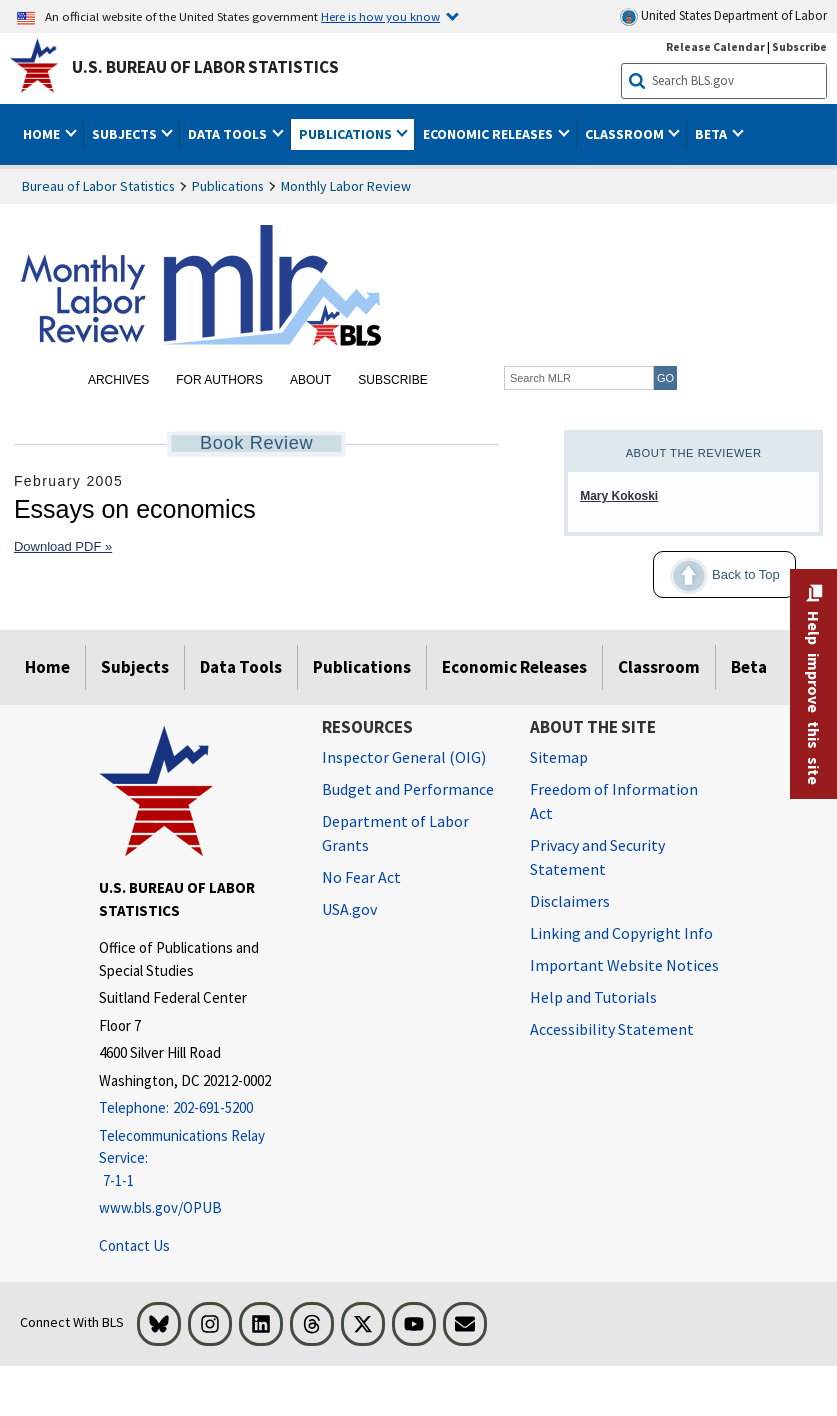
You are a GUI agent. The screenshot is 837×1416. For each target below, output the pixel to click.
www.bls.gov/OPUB (160, 1207)
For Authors (219, 380)
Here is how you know (380, 16)
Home (47, 667)
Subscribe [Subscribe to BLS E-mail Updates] (799, 46)
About (310, 380)
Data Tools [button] (229, 134)
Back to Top (716, 576)
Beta (749, 667)
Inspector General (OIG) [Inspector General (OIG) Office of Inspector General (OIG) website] (404, 757)
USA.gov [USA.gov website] (349, 909)
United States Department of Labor (723, 16)
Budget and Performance (408, 789)
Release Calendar (715, 46)
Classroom (659, 667)
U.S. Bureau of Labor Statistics (205, 67)
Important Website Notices (624, 965)
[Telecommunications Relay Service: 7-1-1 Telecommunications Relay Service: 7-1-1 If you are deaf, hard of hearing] (195, 1159)
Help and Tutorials (593, 997)
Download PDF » (63, 546)
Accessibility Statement (612, 1029)
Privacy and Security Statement (597, 857)
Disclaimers (570, 901)
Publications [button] (347, 134)
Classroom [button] (626, 134)
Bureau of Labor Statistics (98, 186)
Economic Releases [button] (489, 134)
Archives (118, 380)
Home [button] (43, 134)
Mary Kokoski (619, 496)
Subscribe (392, 380)
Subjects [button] (126, 134)
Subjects (135, 667)
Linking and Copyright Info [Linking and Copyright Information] (621, 933)
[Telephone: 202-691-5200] (195, 1108)
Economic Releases (514, 667)
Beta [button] (712, 134)
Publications (228, 186)
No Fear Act (361, 877)
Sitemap (559, 757)
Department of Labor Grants (395, 833)
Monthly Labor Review (346, 186)
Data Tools (241, 667)
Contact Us (134, 1245)
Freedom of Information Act (614, 801)
